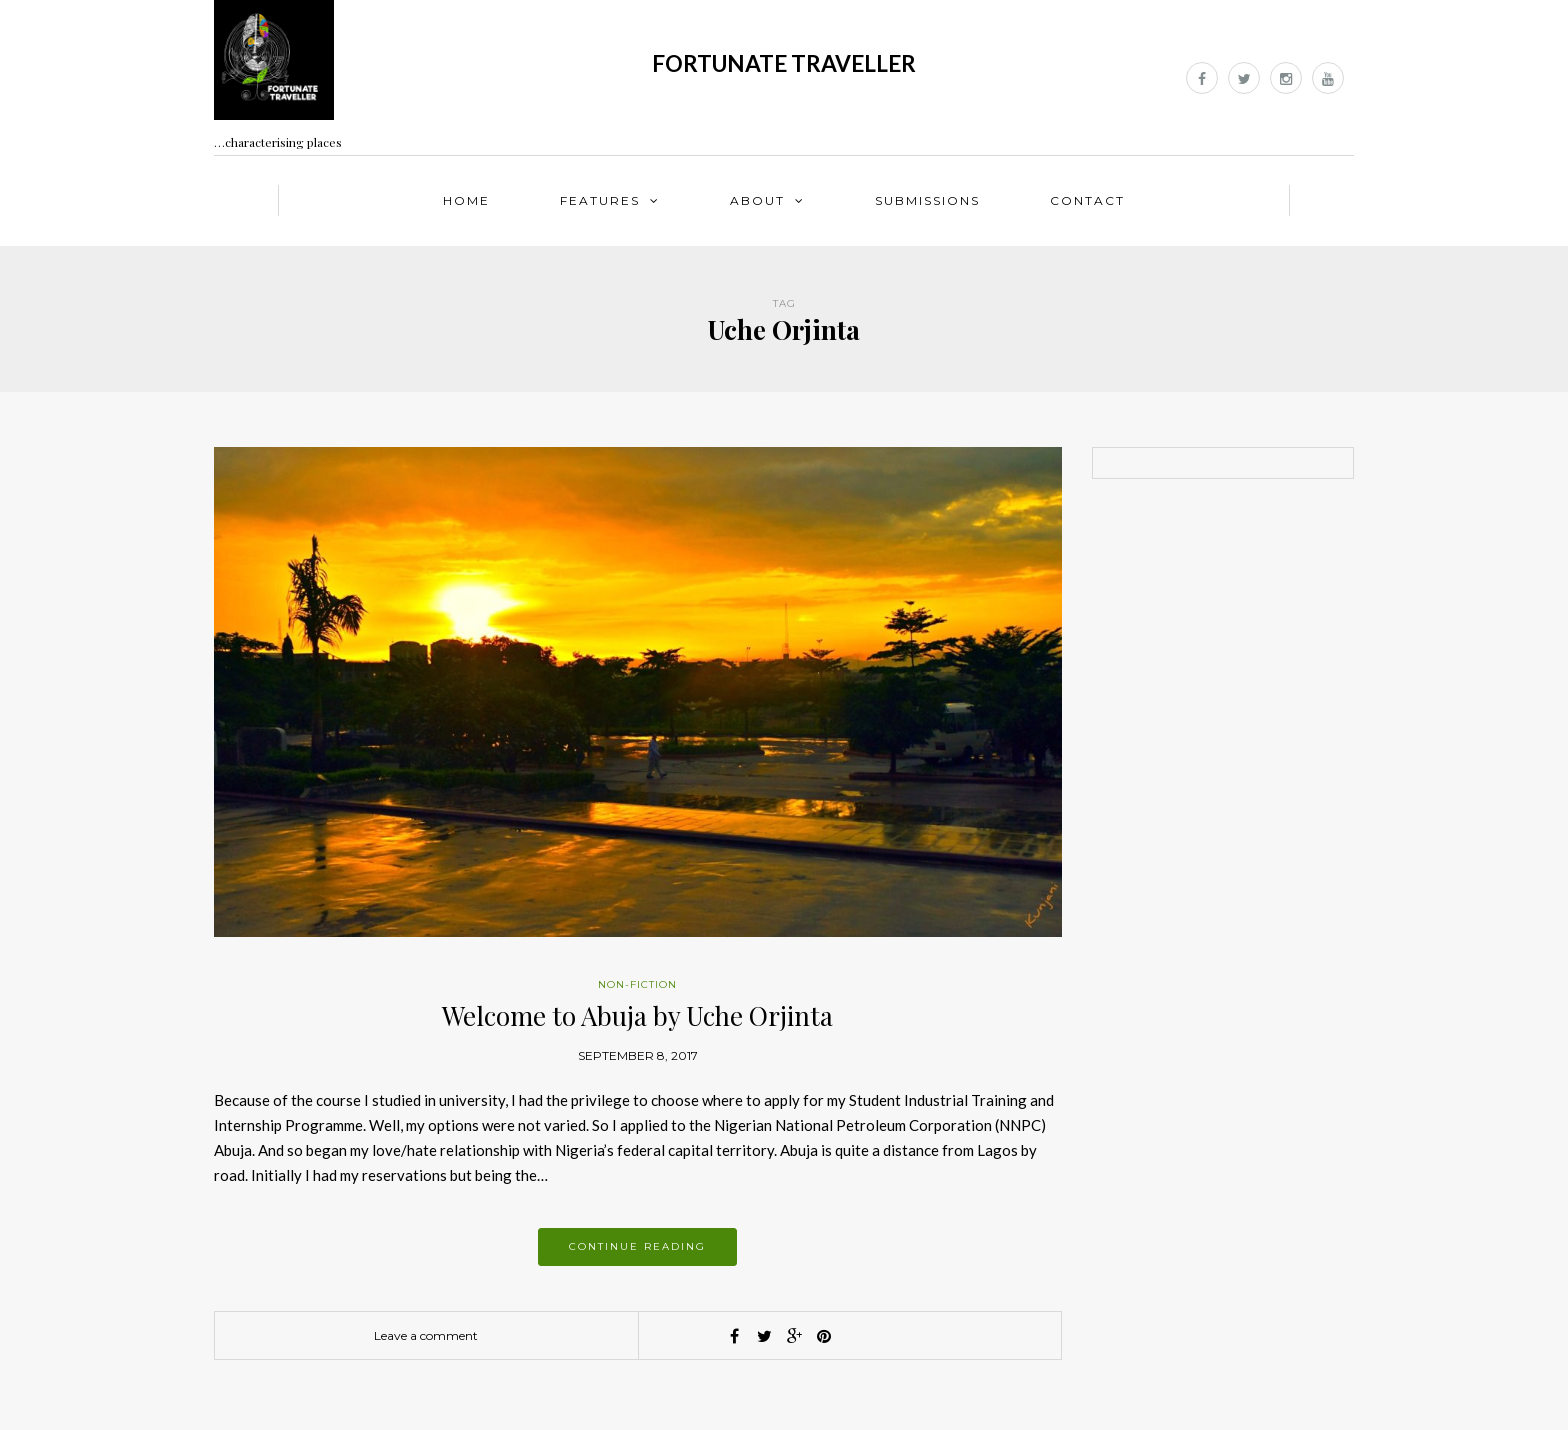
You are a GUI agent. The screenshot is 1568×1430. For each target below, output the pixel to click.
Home (466, 200)
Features (600, 200)
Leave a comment (426, 1335)
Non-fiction (637, 984)
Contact (1087, 200)
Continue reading (637, 1246)
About (757, 200)
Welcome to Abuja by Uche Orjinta (637, 1015)
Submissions (927, 200)
